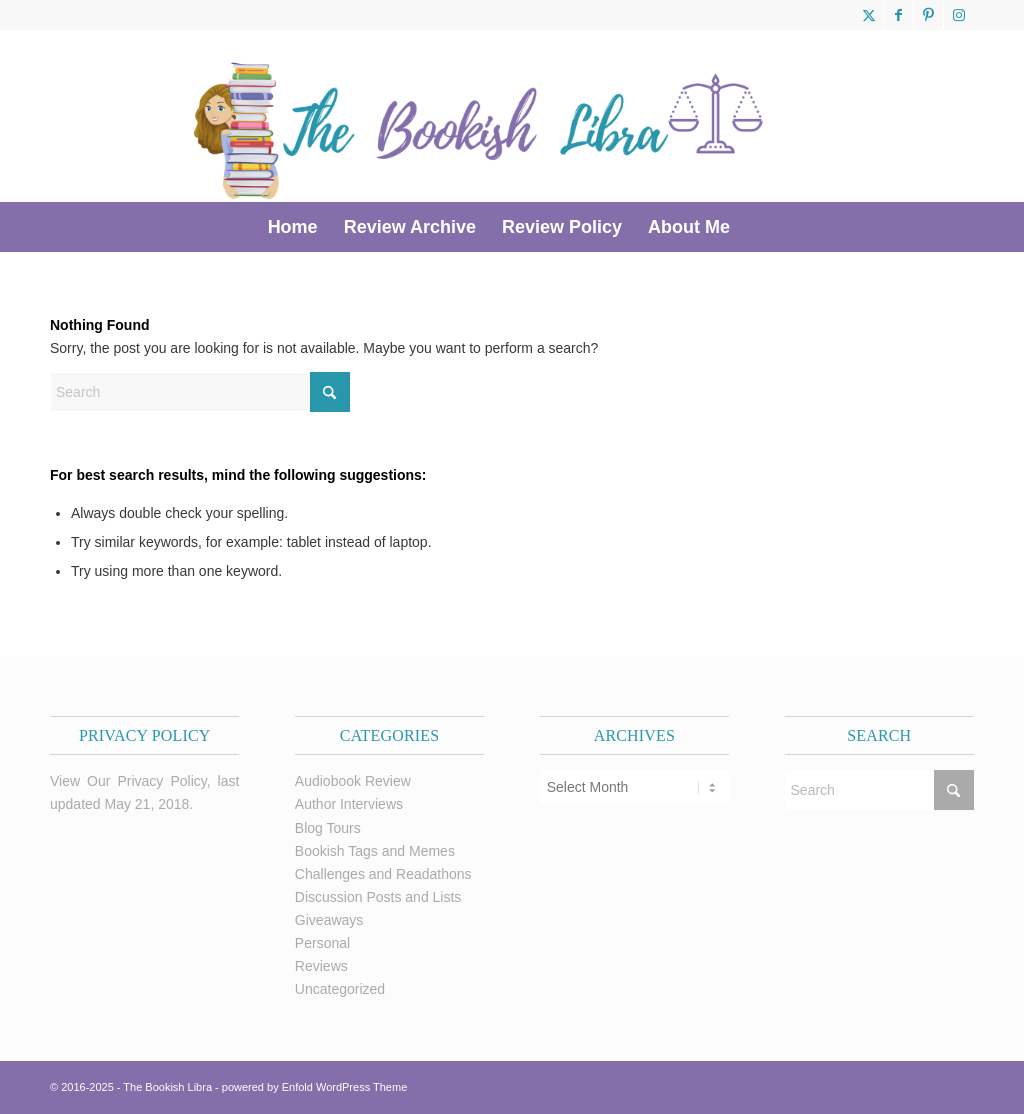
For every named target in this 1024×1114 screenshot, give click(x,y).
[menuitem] (293, 227)
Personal (322, 943)
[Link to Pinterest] (928, 15)
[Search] (756, 227)
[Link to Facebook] (898, 15)
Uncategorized (340, 989)
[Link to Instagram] (959, 15)
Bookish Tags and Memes (375, 851)
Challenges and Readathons (383, 874)
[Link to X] (868, 15)
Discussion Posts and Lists (378, 897)
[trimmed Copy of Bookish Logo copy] (480, 116)
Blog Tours (328, 828)
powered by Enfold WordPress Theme (314, 1087)
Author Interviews (349, 804)
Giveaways (329, 920)
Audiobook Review (353, 781)
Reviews (321, 966)
